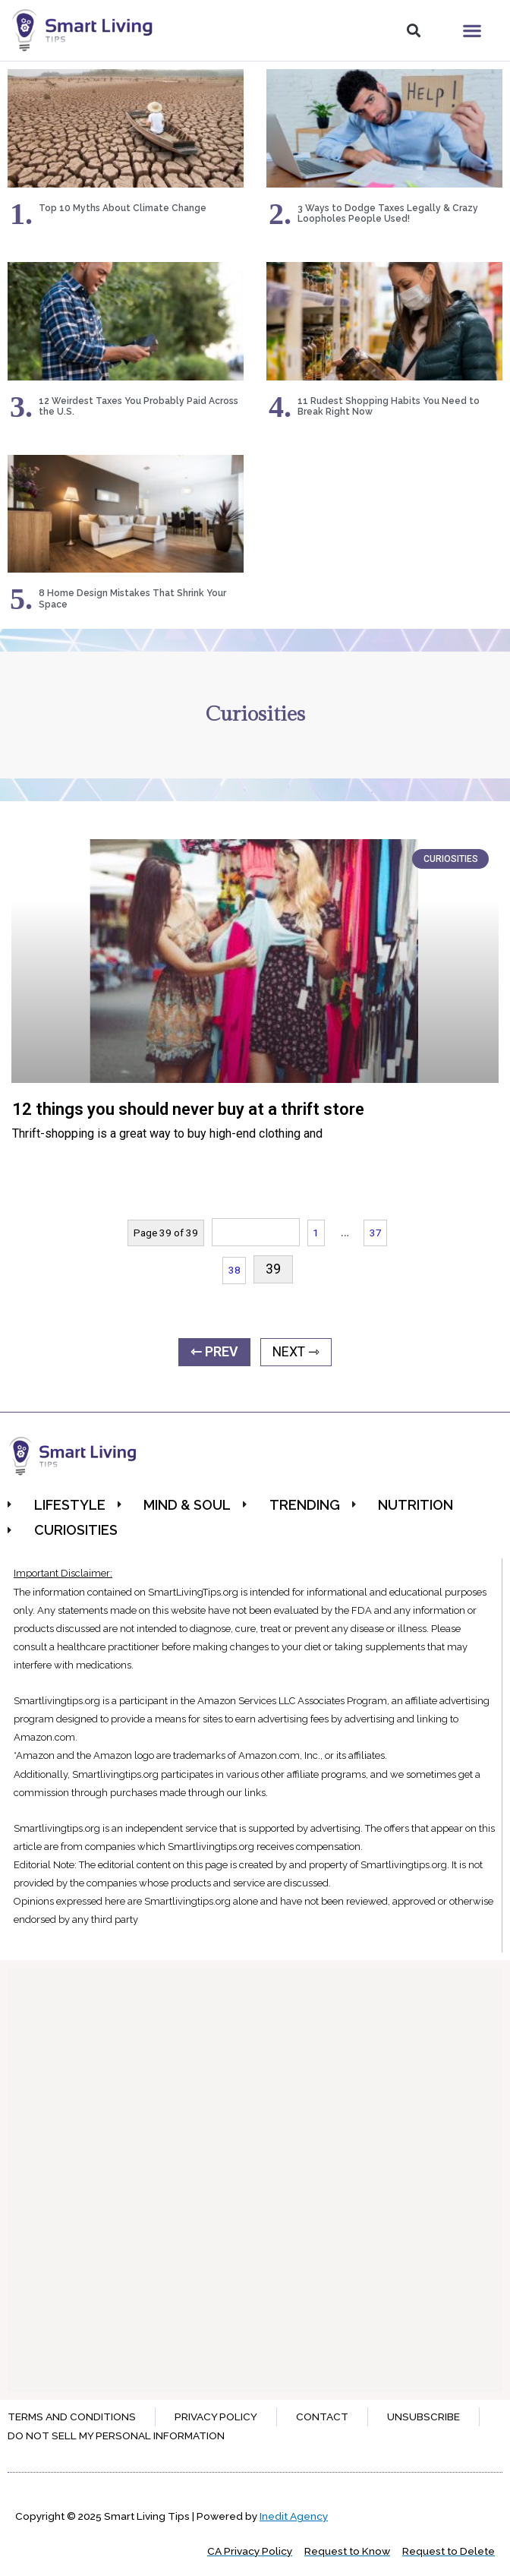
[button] (413, 30)
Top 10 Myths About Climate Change (122, 208)
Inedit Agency (294, 2516)
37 (376, 1232)
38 (234, 1270)
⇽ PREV (214, 1351)
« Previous (256, 1231)
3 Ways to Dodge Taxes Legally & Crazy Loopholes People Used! (388, 213)
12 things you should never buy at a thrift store (188, 1109)
